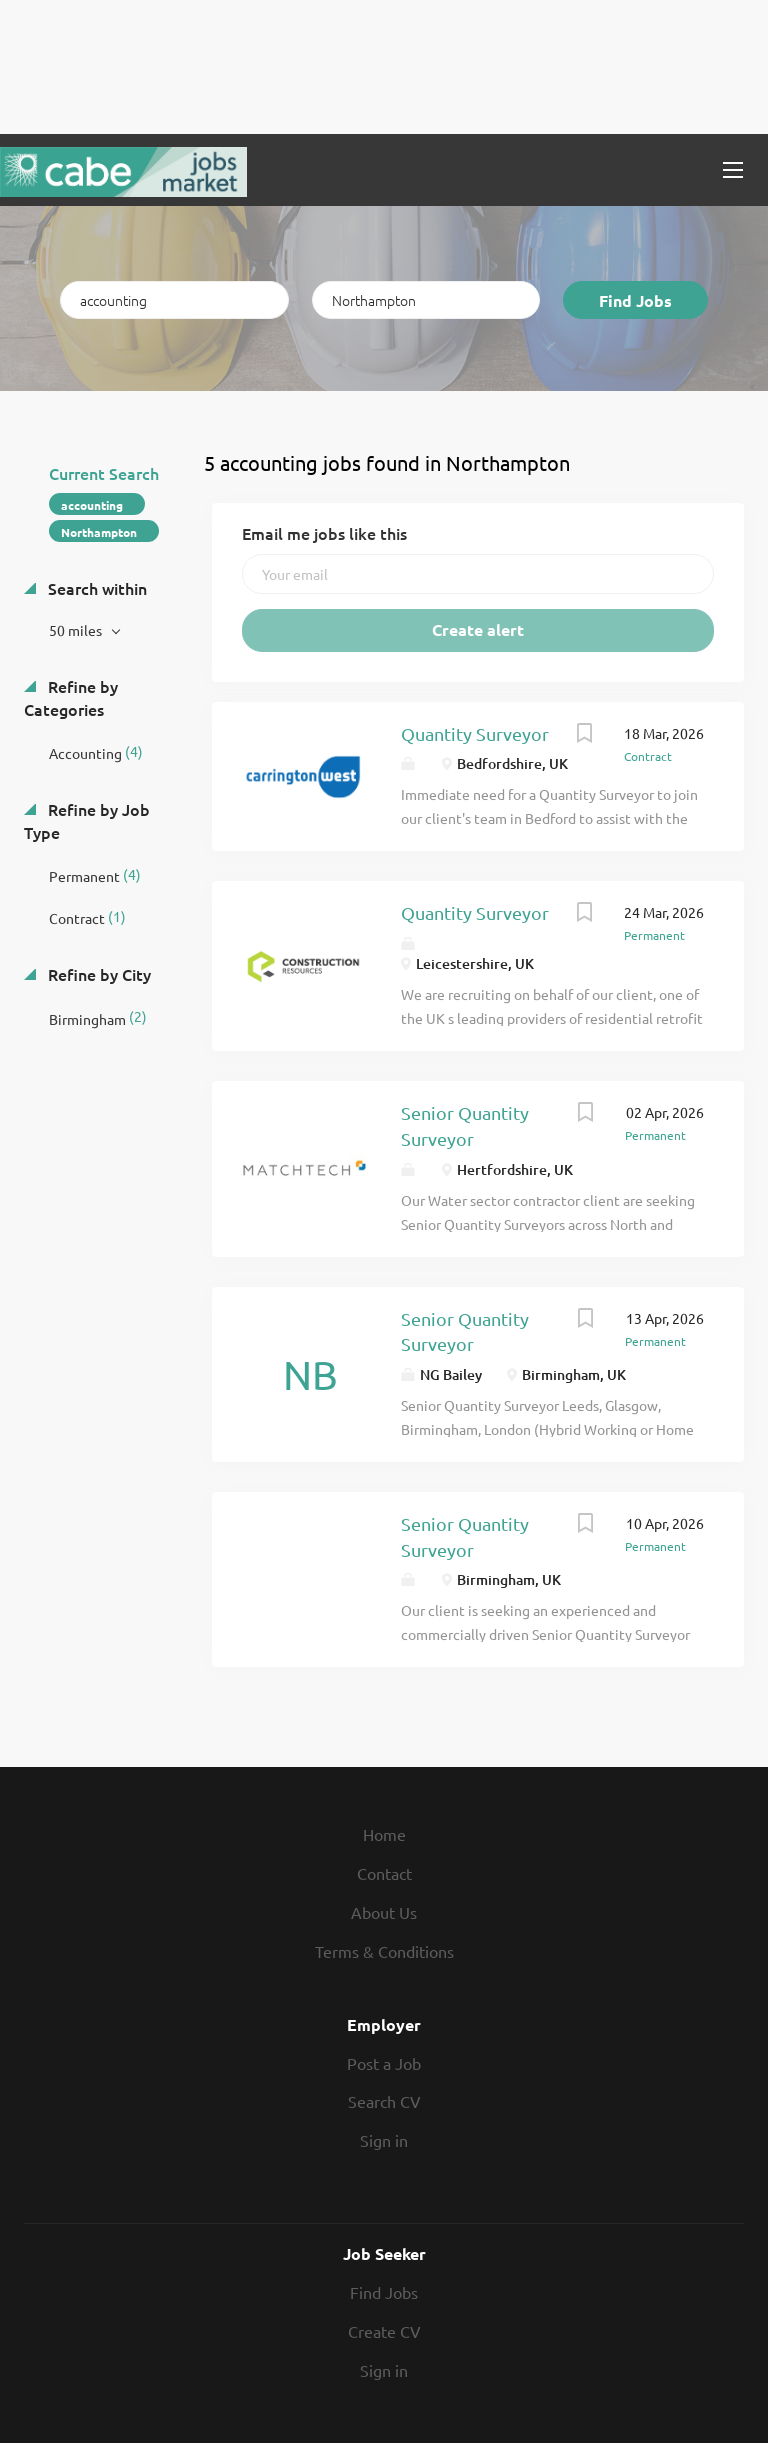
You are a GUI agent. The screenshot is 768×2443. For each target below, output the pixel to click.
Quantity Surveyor (475, 733)
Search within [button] (95, 588)
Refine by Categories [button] (71, 697)
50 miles (77, 630)
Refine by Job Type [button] (87, 820)
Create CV (384, 2331)
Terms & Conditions (384, 1951)
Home (384, 1834)
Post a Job (384, 2063)
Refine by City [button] (97, 974)
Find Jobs (635, 300)
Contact (384, 1873)
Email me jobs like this (324, 533)
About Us (384, 1912)
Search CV (384, 2101)
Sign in (384, 2140)
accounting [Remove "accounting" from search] (92, 505)
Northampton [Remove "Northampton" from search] (99, 532)
